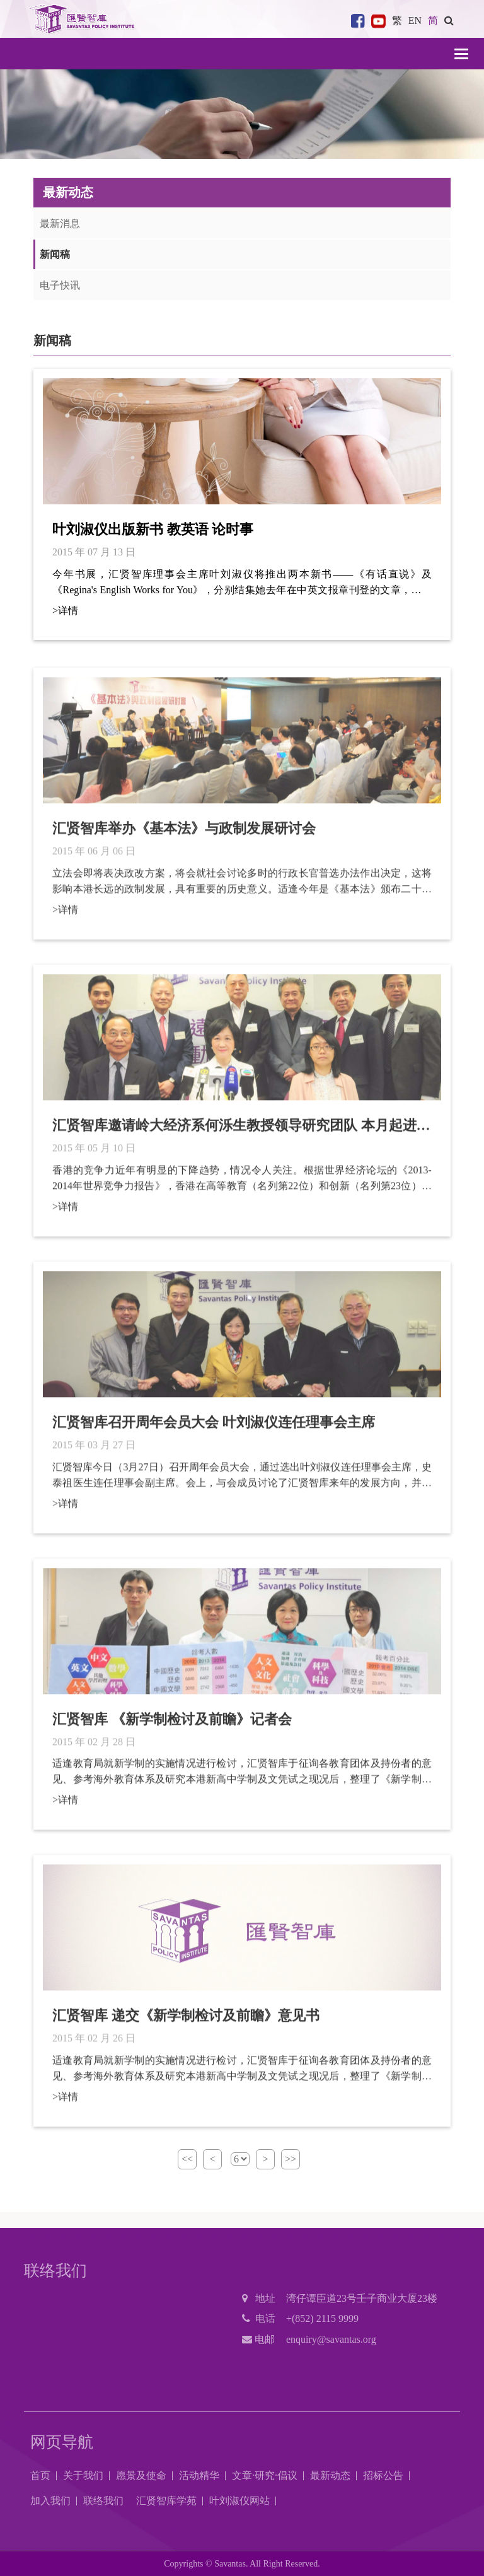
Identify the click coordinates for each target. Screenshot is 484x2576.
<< (187, 2159)
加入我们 (50, 2500)
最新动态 (330, 2475)
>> (290, 2159)
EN (415, 20)
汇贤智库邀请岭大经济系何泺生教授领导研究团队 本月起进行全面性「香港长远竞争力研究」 (241, 1132)
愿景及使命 (141, 2475)
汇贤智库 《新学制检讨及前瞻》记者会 (172, 1725)
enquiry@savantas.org (331, 2339)
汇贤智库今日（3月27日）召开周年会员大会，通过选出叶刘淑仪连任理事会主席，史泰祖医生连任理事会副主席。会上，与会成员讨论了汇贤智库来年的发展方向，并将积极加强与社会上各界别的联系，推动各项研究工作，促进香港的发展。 (242, 1482)
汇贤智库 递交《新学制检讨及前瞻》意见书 (186, 2021)
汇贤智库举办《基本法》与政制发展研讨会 (184, 835)
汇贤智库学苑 (166, 2500)
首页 (40, 2475)
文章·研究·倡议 (264, 2475)
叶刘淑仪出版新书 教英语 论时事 (152, 529)
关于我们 (83, 2475)
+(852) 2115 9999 (322, 2318)
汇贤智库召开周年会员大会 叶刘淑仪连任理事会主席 (213, 1428)
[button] (449, 20)
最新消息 (60, 223)
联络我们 (103, 2500)
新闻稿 (55, 254)
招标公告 (383, 2475)
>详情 (65, 610)
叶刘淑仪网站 (239, 2500)
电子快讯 (60, 285)
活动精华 (199, 2475)
